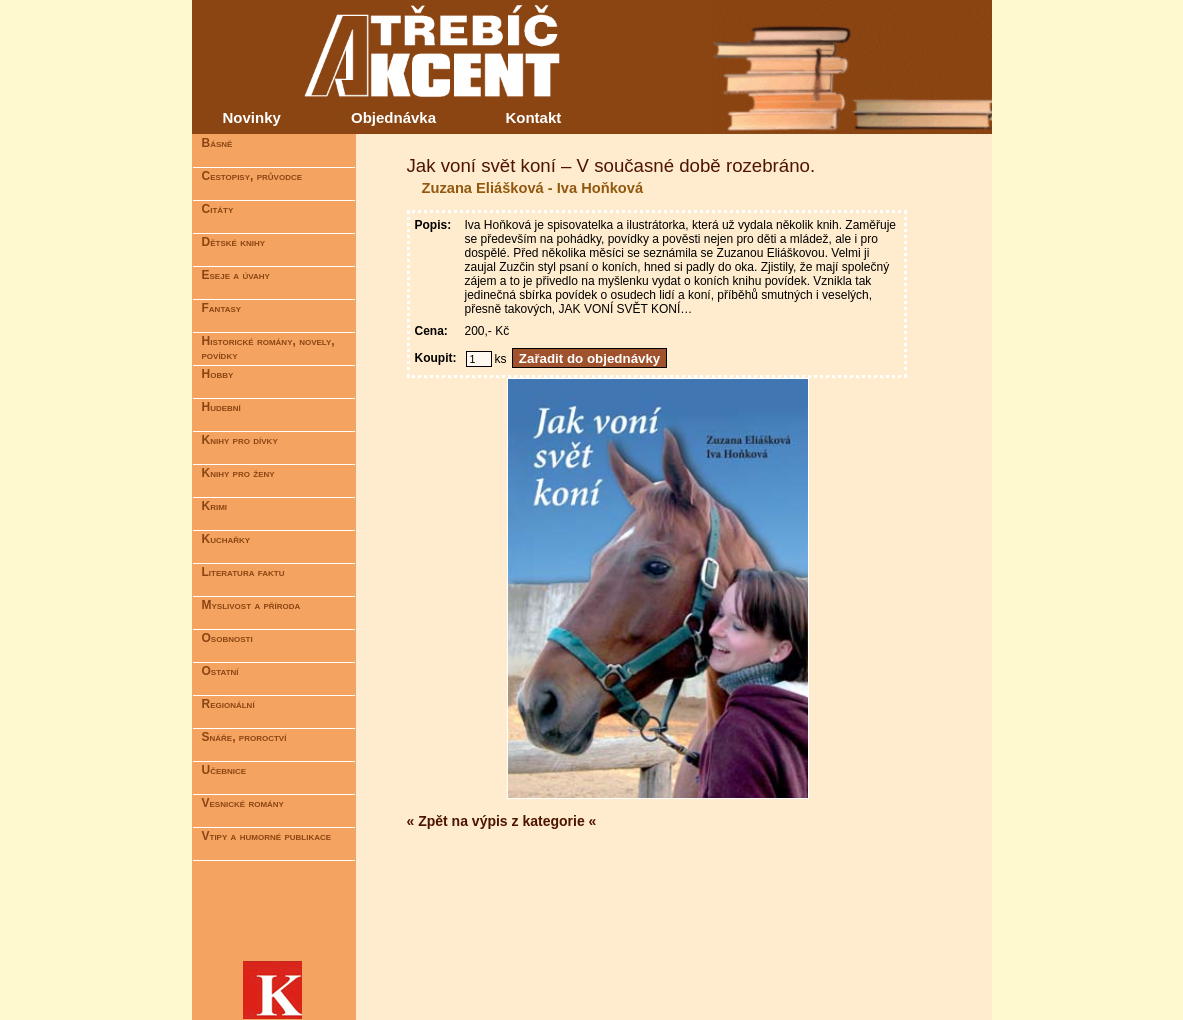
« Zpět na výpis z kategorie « (502, 821)
